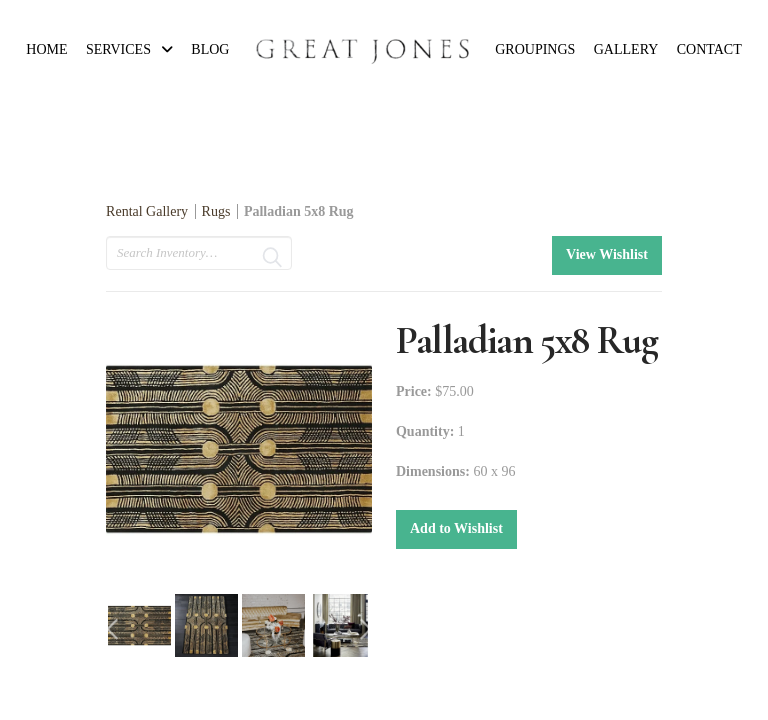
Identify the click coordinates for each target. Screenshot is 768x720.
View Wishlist (607, 254)
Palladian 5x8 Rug (299, 211)
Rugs (216, 211)
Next (366, 629)
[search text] (199, 253)
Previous (112, 629)
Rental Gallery (147, 211)
